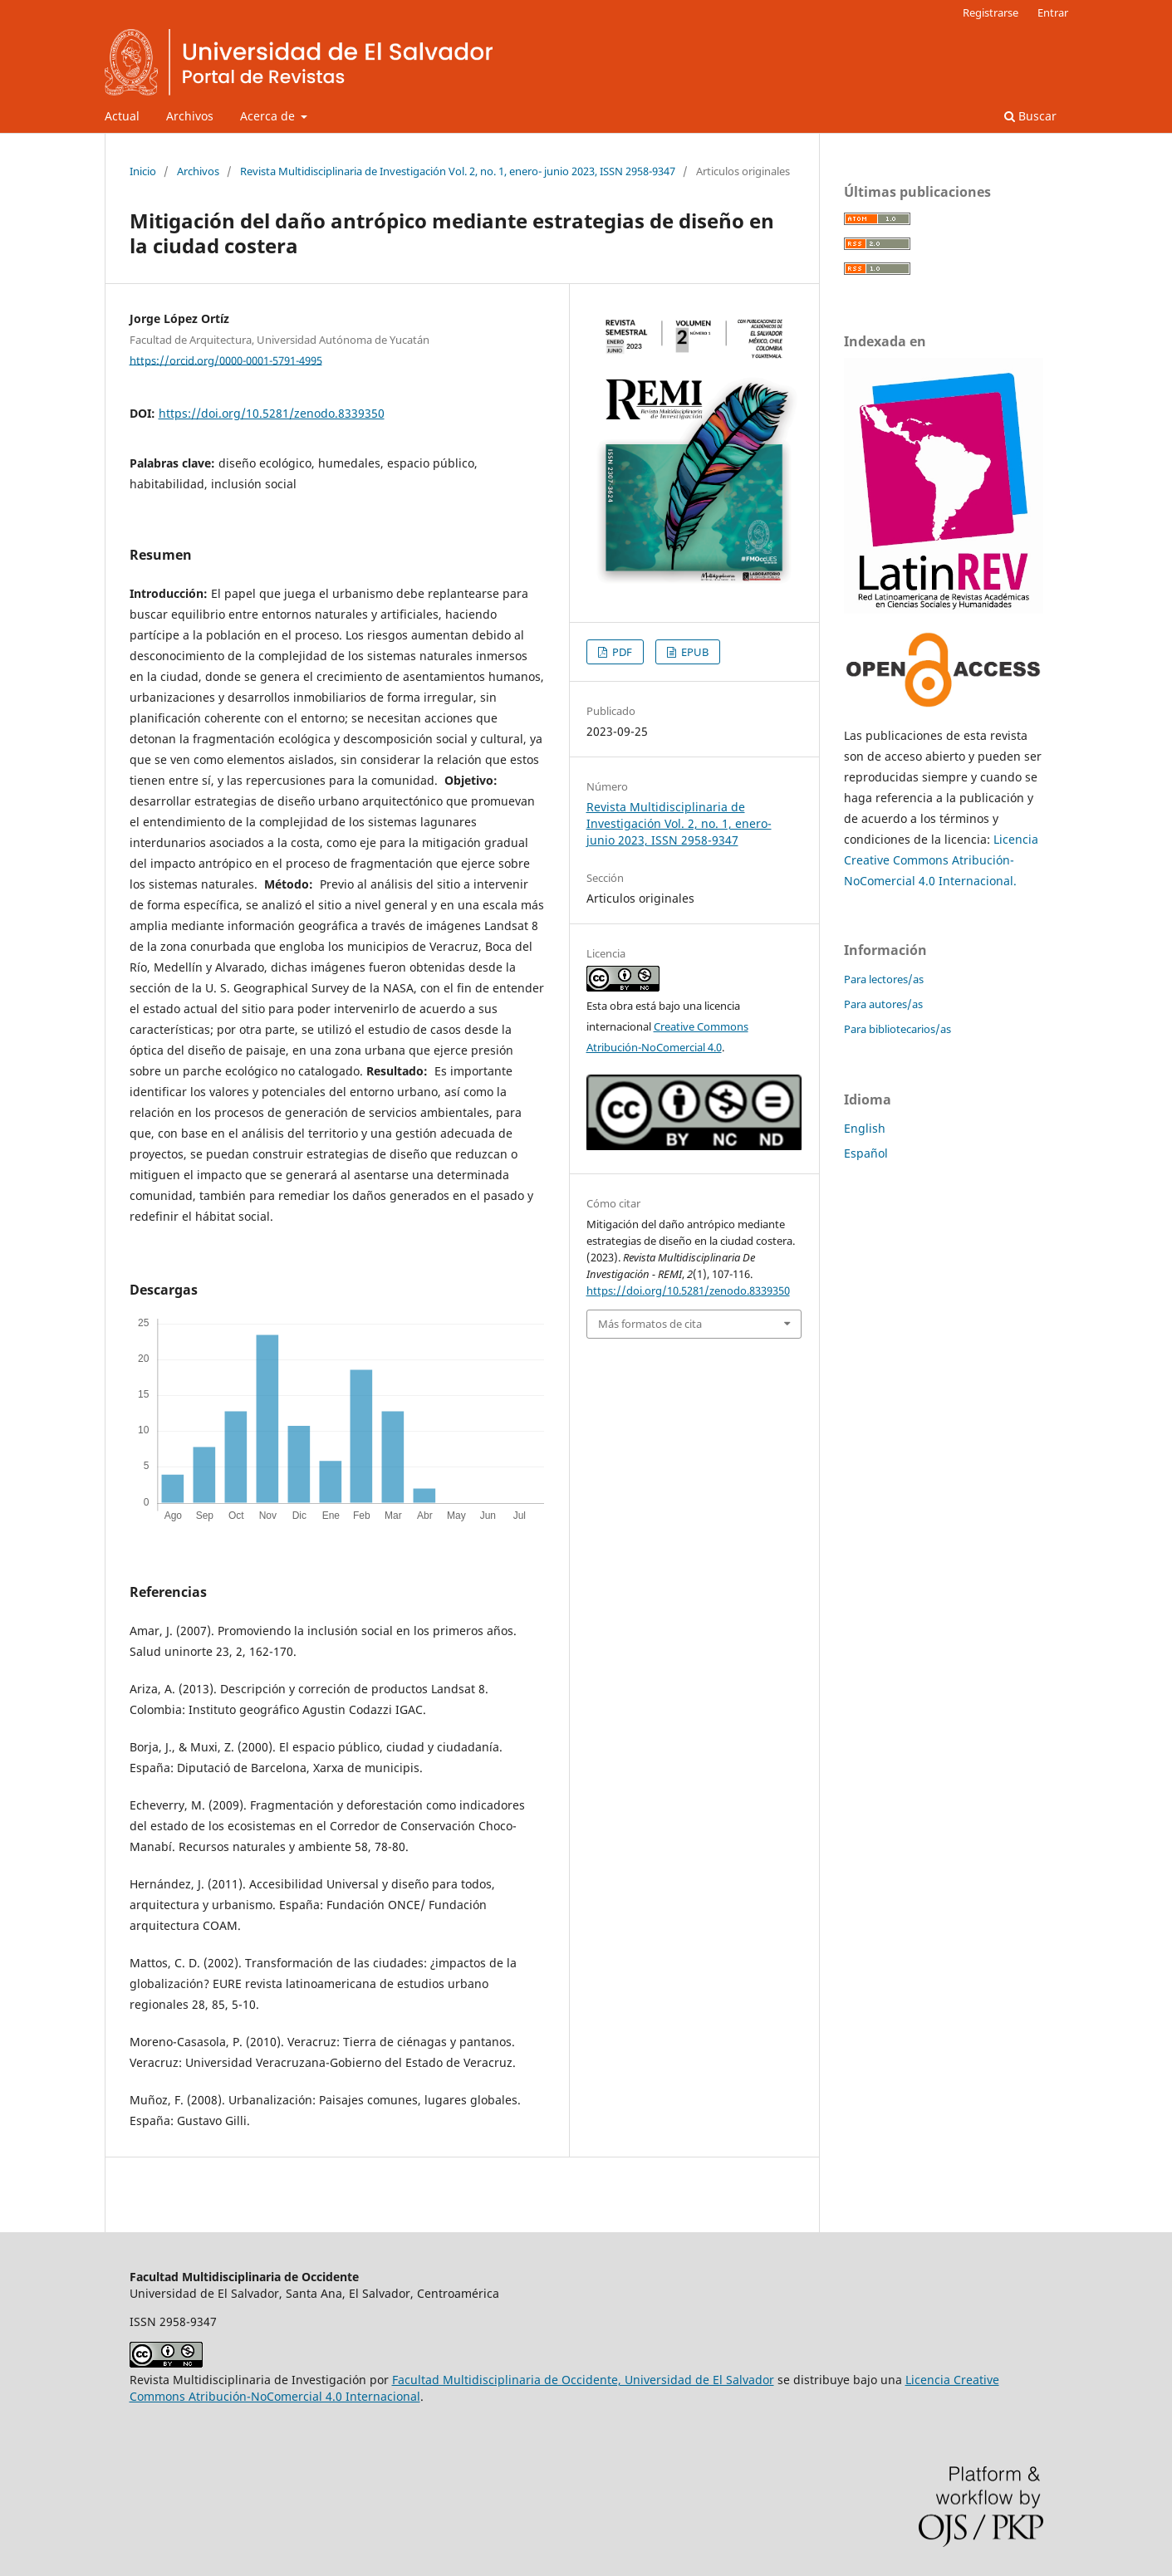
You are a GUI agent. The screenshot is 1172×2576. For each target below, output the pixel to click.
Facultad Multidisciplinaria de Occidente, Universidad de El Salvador (583, 2379)
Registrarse (990, 12)
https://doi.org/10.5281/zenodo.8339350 (272, 413)
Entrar (1052, 12)
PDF (621, 651)
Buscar (1030, 116)
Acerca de (269, 116)
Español (866, 1153)
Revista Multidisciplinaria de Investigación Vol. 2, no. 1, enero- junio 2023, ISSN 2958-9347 (457, 171)
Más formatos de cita (650, 1323)
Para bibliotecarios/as (897, 1028)
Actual (122, 116)
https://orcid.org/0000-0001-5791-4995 (226, 359)
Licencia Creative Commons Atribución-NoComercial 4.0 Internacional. (941, 860)
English (864, 1128)
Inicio (143, 171)
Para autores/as (883, 1004)
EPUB (694, 651)
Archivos (189, 116)
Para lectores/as (884, 979)
